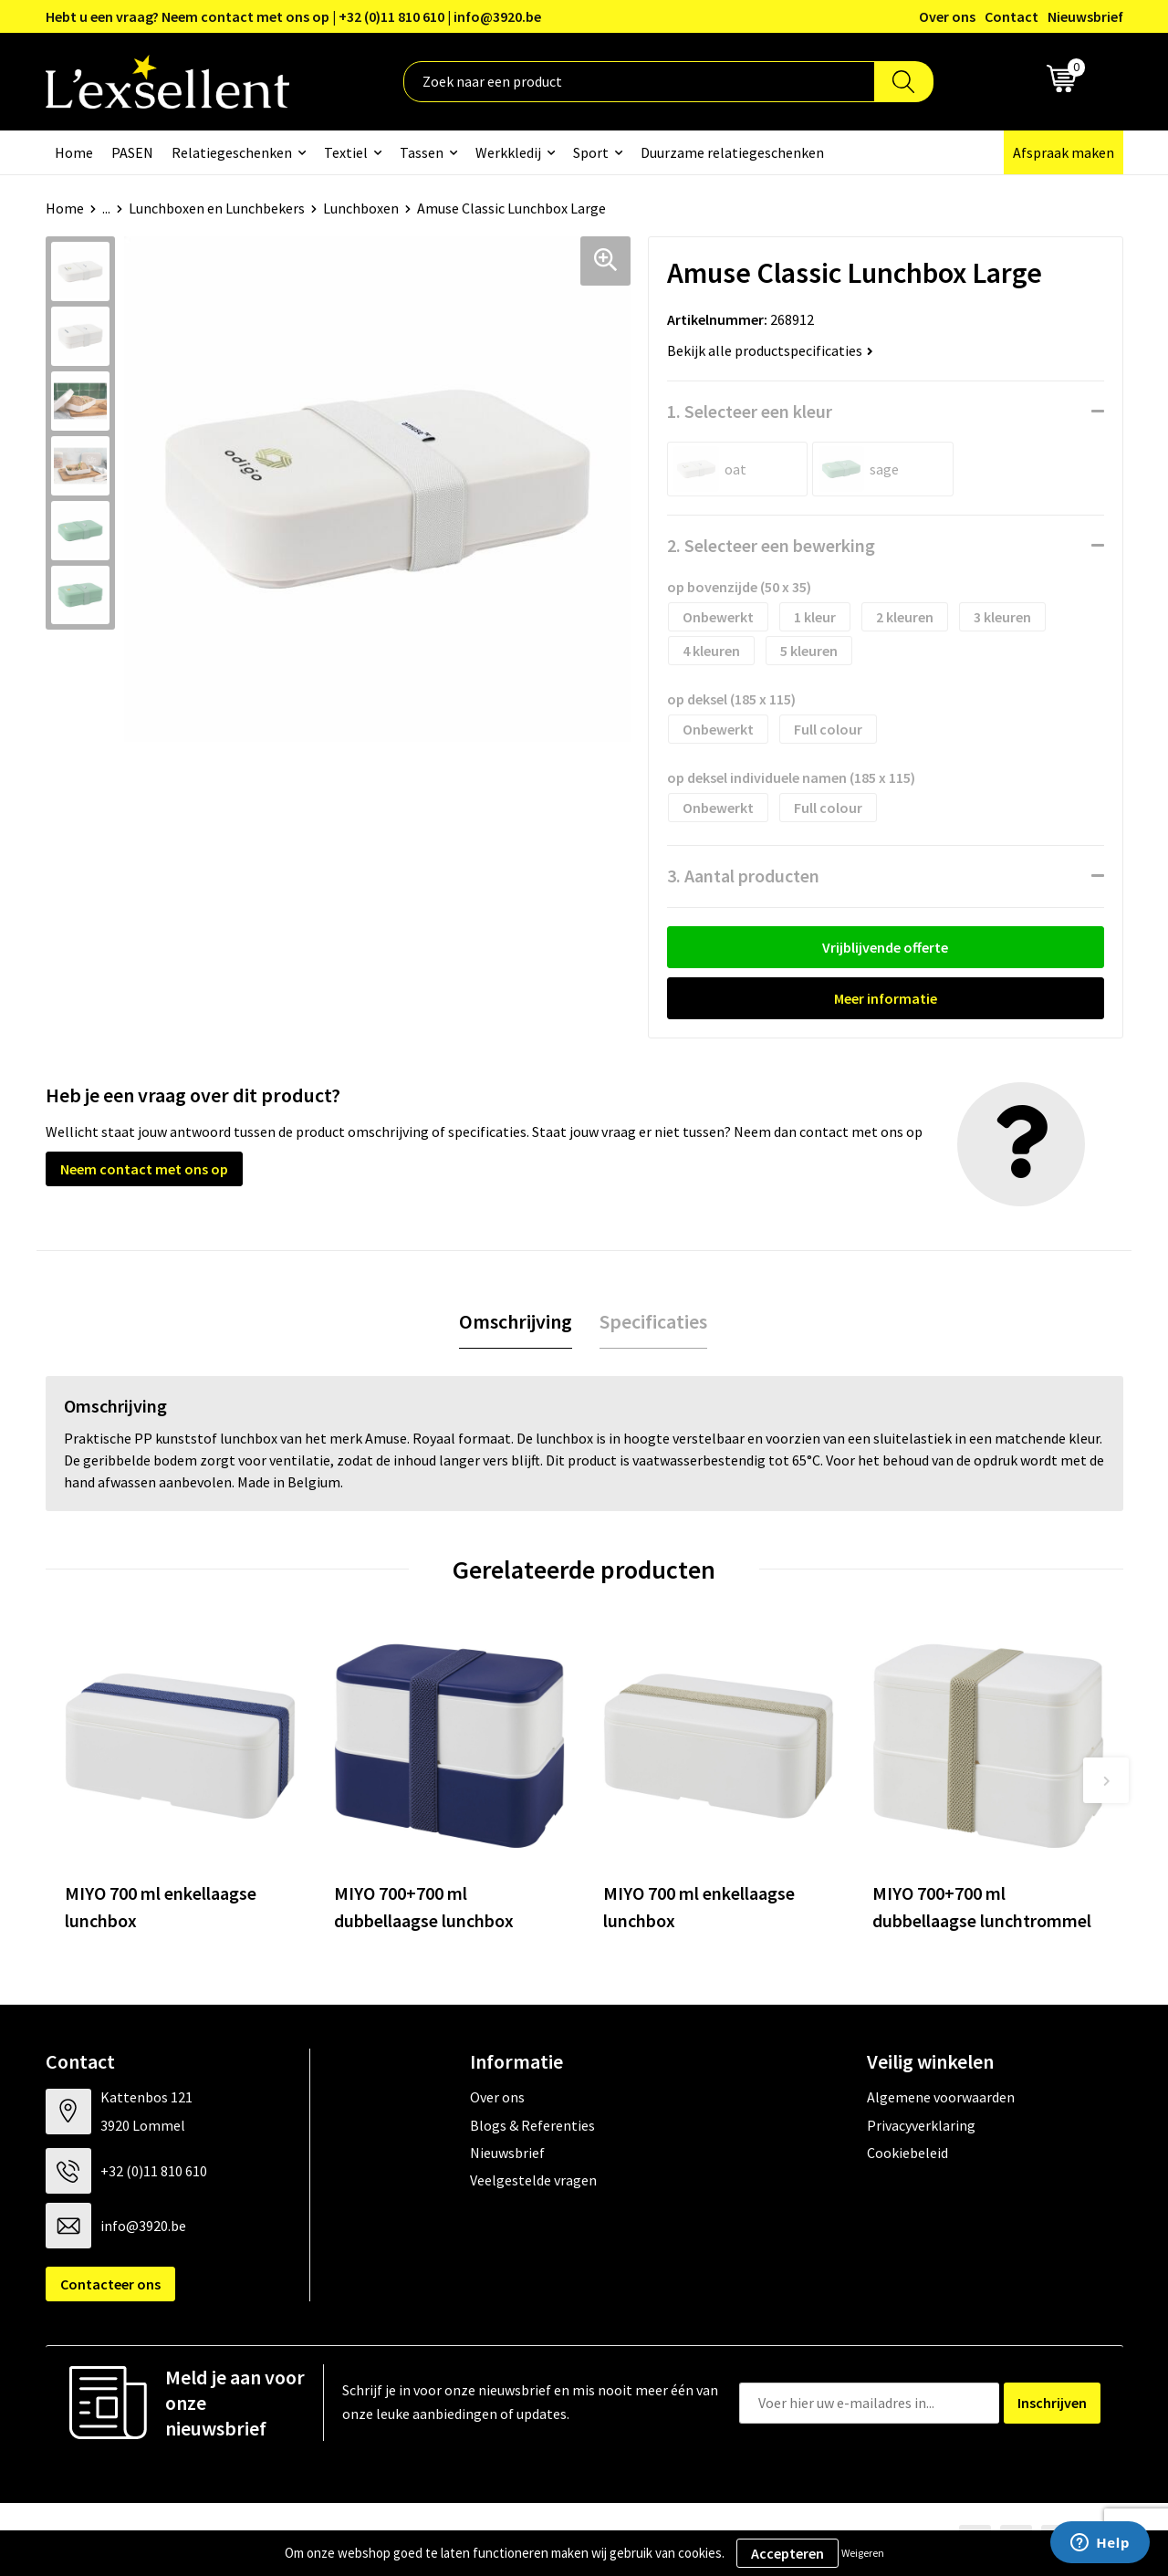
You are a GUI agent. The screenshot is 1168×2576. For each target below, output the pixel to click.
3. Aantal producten (743, 875)
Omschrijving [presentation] (515, 1321)
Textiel (346, 152)
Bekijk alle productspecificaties (770, 350)
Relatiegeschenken (232, 152)
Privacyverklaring (921, 2125)
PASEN (132, 152)
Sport (591, 152)
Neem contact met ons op (144, 1169)
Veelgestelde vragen (533, 2180)
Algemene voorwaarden (941, 2097)
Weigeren (862, 2553)
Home (74, 152)
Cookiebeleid (907, 2152)
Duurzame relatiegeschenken (732, 152)
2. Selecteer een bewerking (771, 545)
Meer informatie (885, 998)
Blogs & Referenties (532, 2125)
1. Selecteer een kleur (749, 411)
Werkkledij (508, 152)
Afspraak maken (1063, 152)
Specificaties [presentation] (653, 1321)
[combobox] (639, 81)
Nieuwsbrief (1085, 16)
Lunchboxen (361, 208)
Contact (1011, 16)
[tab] (515, 1322)
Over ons (947, 16)
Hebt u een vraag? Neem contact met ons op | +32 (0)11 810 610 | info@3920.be (293, 16)
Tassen (421, 152)
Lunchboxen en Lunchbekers (217, 208)
